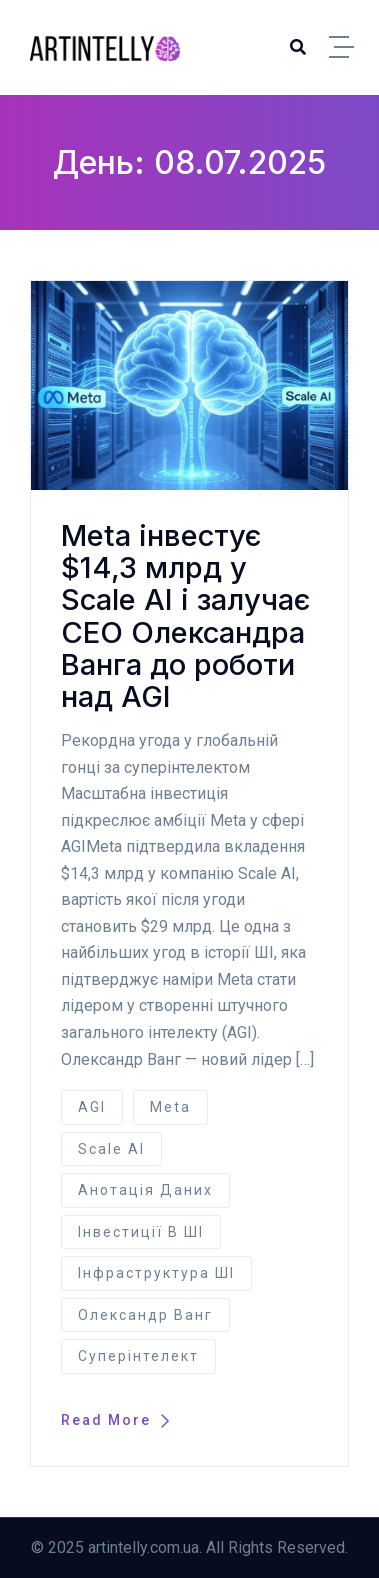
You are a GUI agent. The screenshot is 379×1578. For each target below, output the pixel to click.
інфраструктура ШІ (156, 1273)
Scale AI (111, 1149)
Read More (115, 1420)
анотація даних (145, 1190)
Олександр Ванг (145, 1315)
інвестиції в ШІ (141, 1232)
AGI (92, 1107)
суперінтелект (138, 1356)
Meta (170, 1107)
